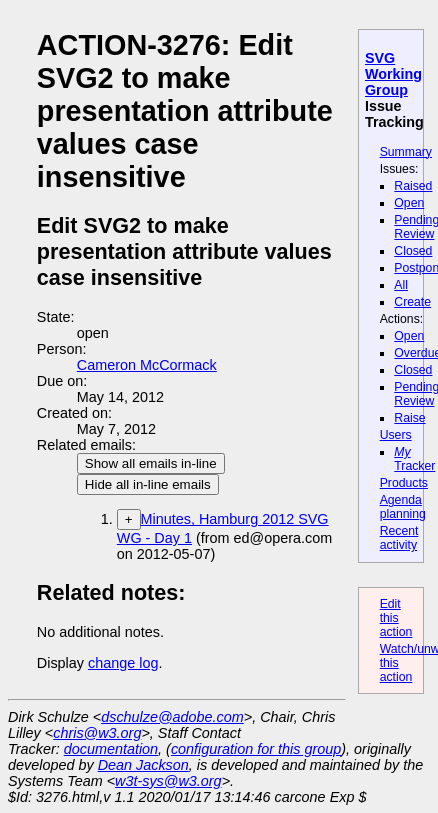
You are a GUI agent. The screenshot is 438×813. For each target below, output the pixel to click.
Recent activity (399, 538)
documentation (111, 749)
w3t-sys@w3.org (168, 781)
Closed (413, 251)
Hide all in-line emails (148, 484)
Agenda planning (403, 507)
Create (412, 302)
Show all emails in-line (151, 463)
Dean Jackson (143, 765)
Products (404, 483)
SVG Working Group (393, 74)
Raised (413, 186)
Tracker (414, 459)
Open (409, 203)
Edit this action (396, 618)
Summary (406, 152)
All (401, 285)
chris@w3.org (97, 733)
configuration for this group (256, 749)
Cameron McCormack (147, 365)
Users (396, 435)
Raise (409, 418)
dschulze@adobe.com (172, 717)
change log (123, 663)
